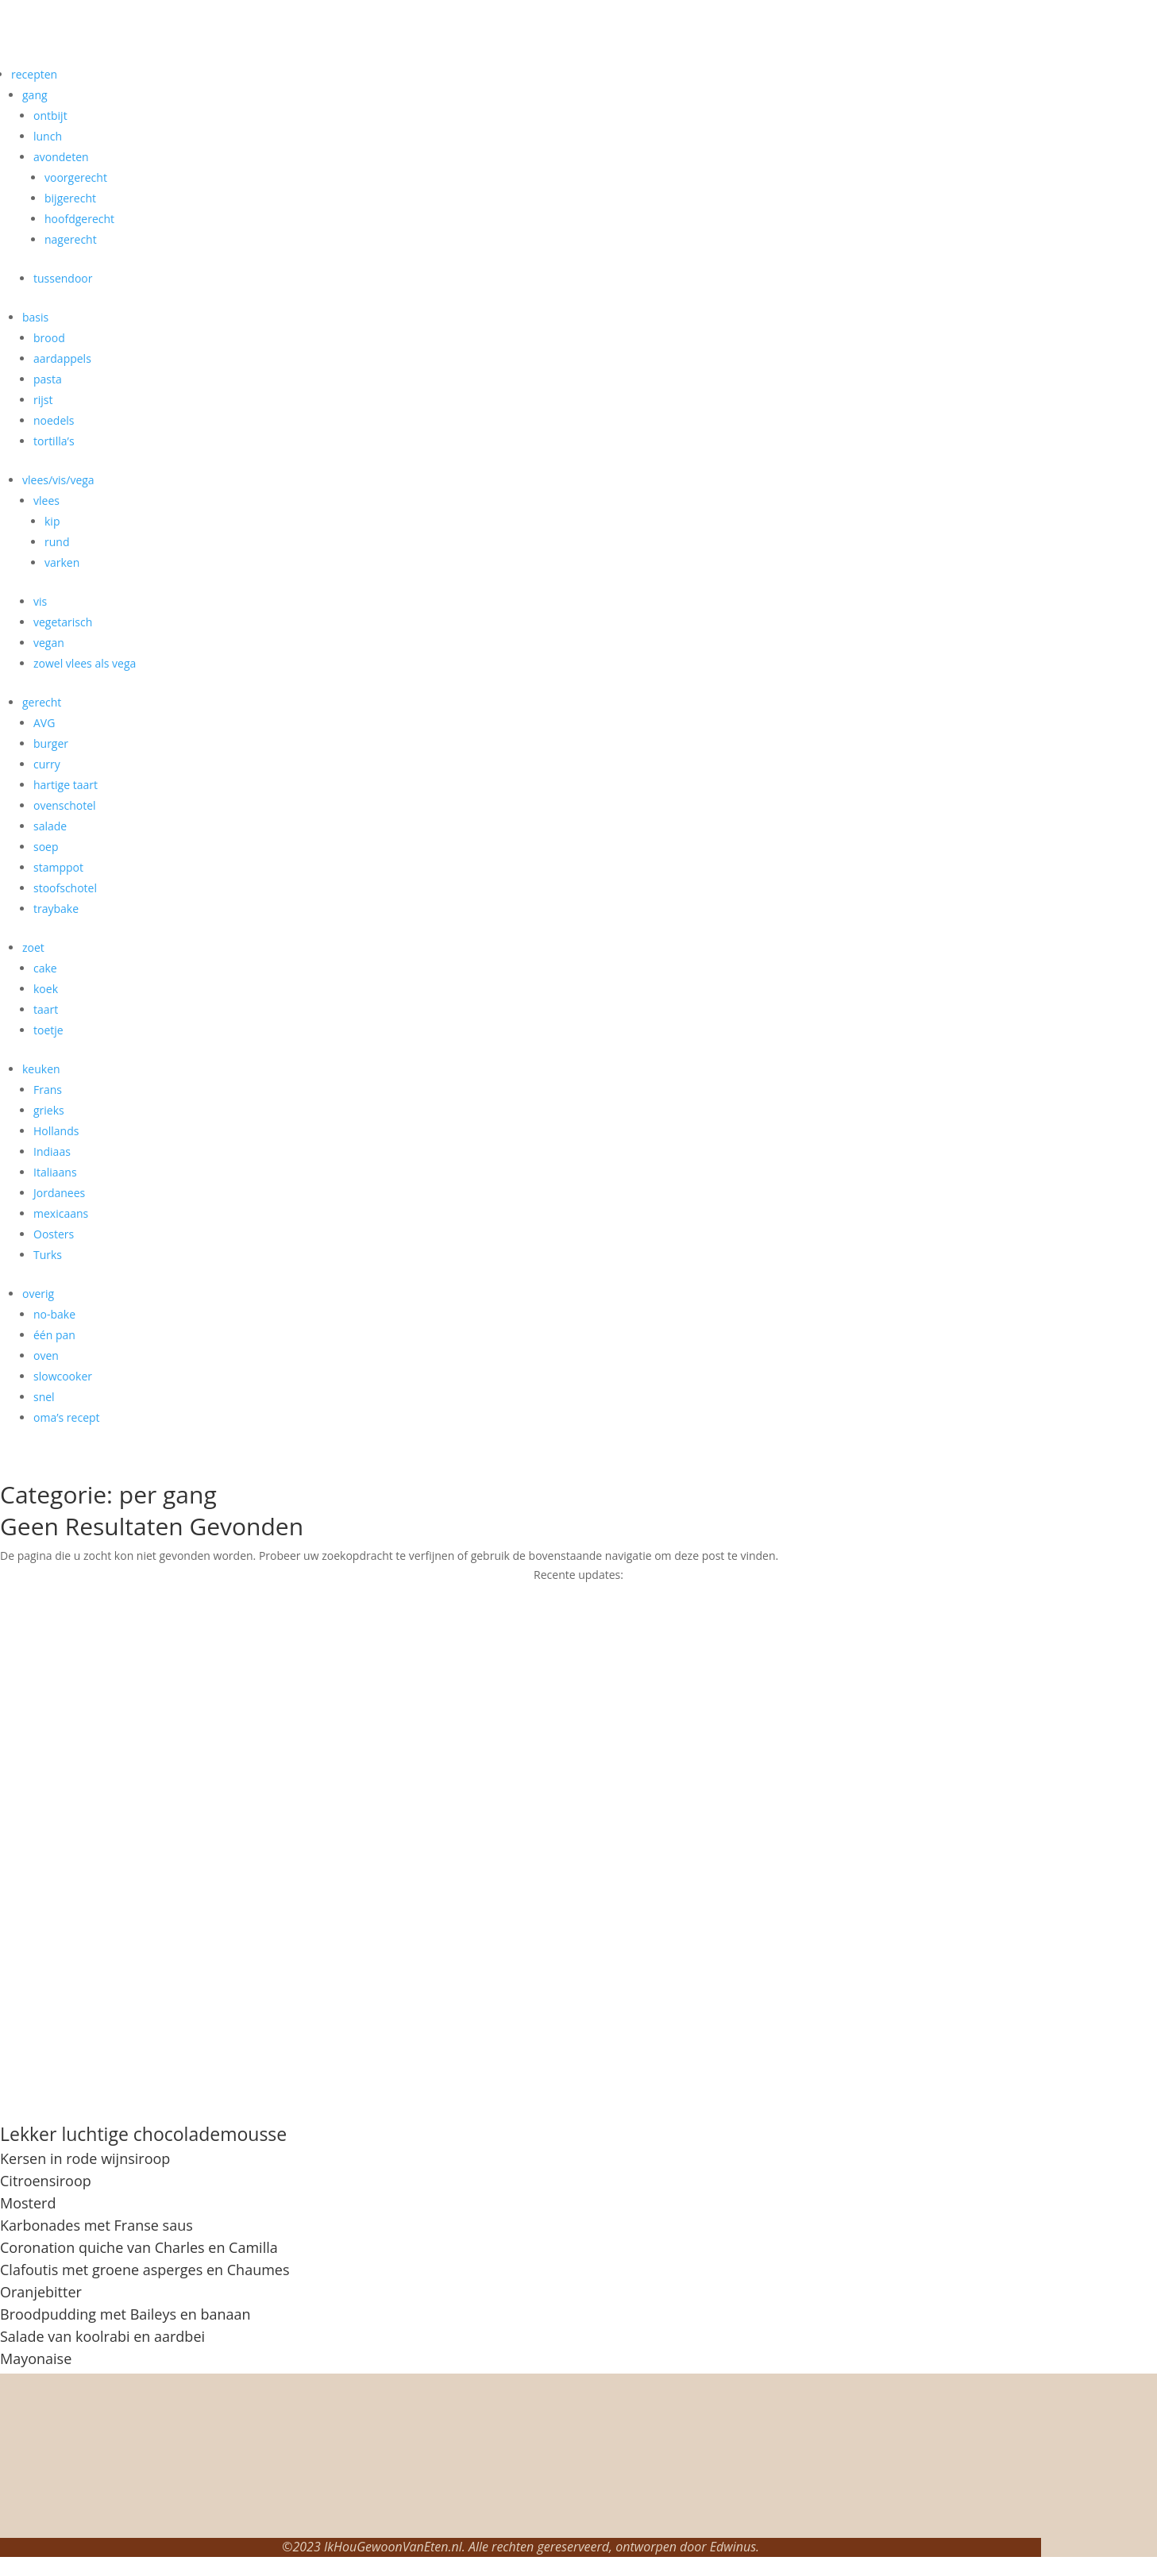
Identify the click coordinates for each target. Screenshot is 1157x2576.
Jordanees (59, 1192)
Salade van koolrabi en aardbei (102, 2336)
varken (61, 562)
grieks (48, 1110)
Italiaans (55, 1172)
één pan (54, 1334)
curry (46, 764)
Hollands (56, 1130)
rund (56, 541)
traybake (56, 908)
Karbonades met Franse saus (96, 2225)
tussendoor (63, 278)
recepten (34, 74)
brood (49, 337)
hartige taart (65, 784)
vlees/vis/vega (58, 479)
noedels (54, 420)
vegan (48, 642)
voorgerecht (75, 177)
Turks (47, 1254)
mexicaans (60, 1213)
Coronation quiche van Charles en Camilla (139, 2247)
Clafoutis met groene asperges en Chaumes (145, 2269)
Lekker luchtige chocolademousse (143, 2134)
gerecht (41, 702)
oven (46, 1355)
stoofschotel (65, 887)
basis (35, 317)
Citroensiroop (45, 2180)
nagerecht (70, 239)
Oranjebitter (41, 2291)
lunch (47, 136)
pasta (47, 379)
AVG (44, 722)
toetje (48, 1030)
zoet (33, 947)
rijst (42, 399)
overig (38, 1293)
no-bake (54, 1314)
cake (45, 968)
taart (45, 1009)
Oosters (53, 1234)
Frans (47, 1089)
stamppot (58, 867)
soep (46, 846)
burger (50, 743)
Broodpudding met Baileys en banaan (125, 2314)
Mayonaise (35, 2358)
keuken (41, 1068)
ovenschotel (64, 805)
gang (35, 94)
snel (44, 1396)
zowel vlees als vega (84, 663)
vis (40, 601)
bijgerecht (70, 198)
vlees (46, 500)
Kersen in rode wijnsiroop (85, 2158)
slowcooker (62, 1376)
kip (52, 521)
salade (50, 826)
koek (45, 988)
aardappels (62, 358)
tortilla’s (54, 441)
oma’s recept (66, 1417)
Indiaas (52, 1151)
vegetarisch (62, 622)
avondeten (61, 156)
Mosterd (28, 2202)
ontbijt (50, 115)
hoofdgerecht (79, 218)
